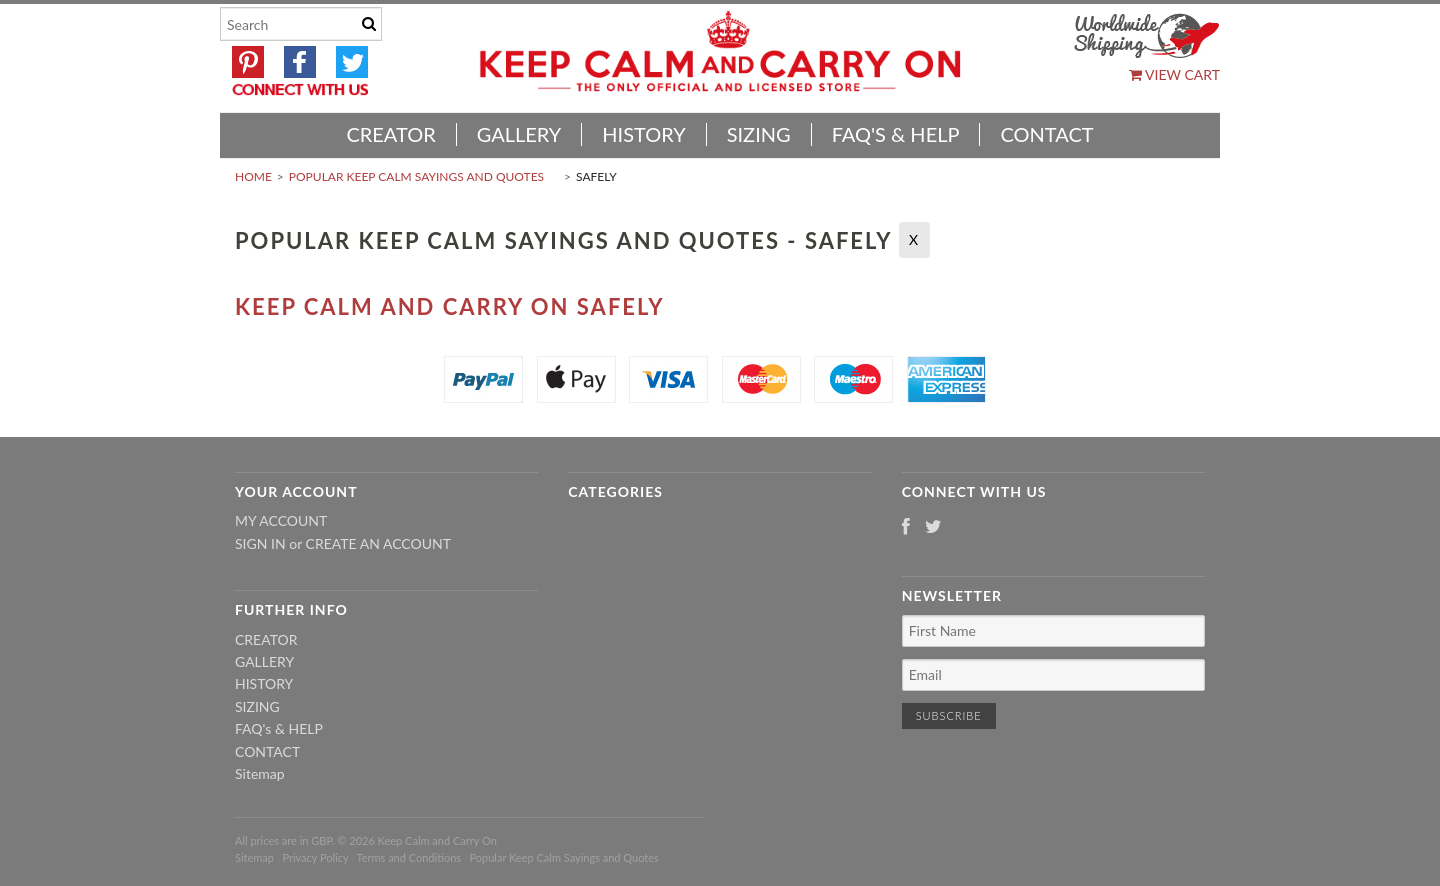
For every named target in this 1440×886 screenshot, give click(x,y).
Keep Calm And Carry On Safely (450, 306)
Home (253, 176)
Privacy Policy (315, 857)
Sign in (260, 543)
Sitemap (260, 773)
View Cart (1174, 74)
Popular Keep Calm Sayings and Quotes (416, 176)
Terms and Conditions (409, 857)
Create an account (378, 543)
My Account (281, 520)
